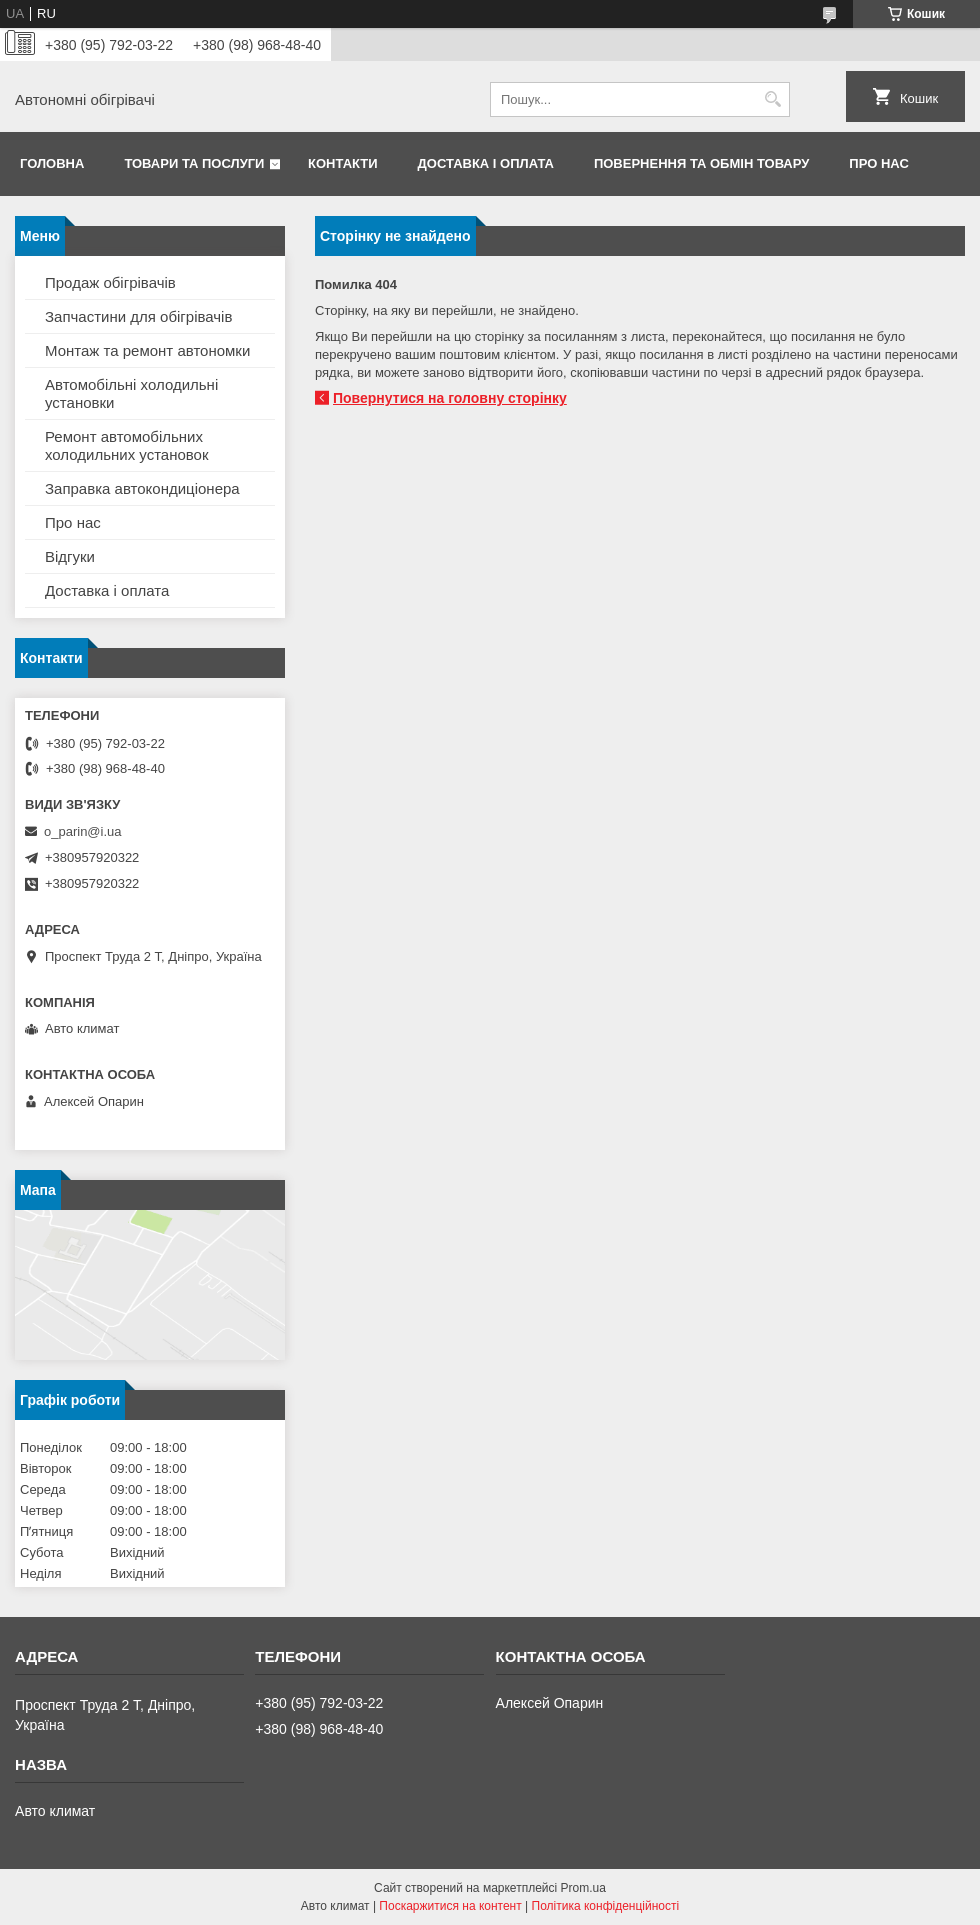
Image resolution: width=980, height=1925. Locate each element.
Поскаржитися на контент (450, 1906)
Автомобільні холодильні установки (131, 393)
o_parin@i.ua (83, 831)
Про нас (878, 163)
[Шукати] (772, 99)
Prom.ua (583, 1888)
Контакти (343, 163)
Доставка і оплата (486, 163)
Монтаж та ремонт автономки (147, 350)
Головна (52, 163)
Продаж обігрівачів (110, 282)
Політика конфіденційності (606, 1906)
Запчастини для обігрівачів (138, 316)
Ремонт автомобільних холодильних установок (127, 445)
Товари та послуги (194, 163)
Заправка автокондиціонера (142, 488)
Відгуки (70, 556)
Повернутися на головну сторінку (450, 398)
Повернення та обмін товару (701, 163)
